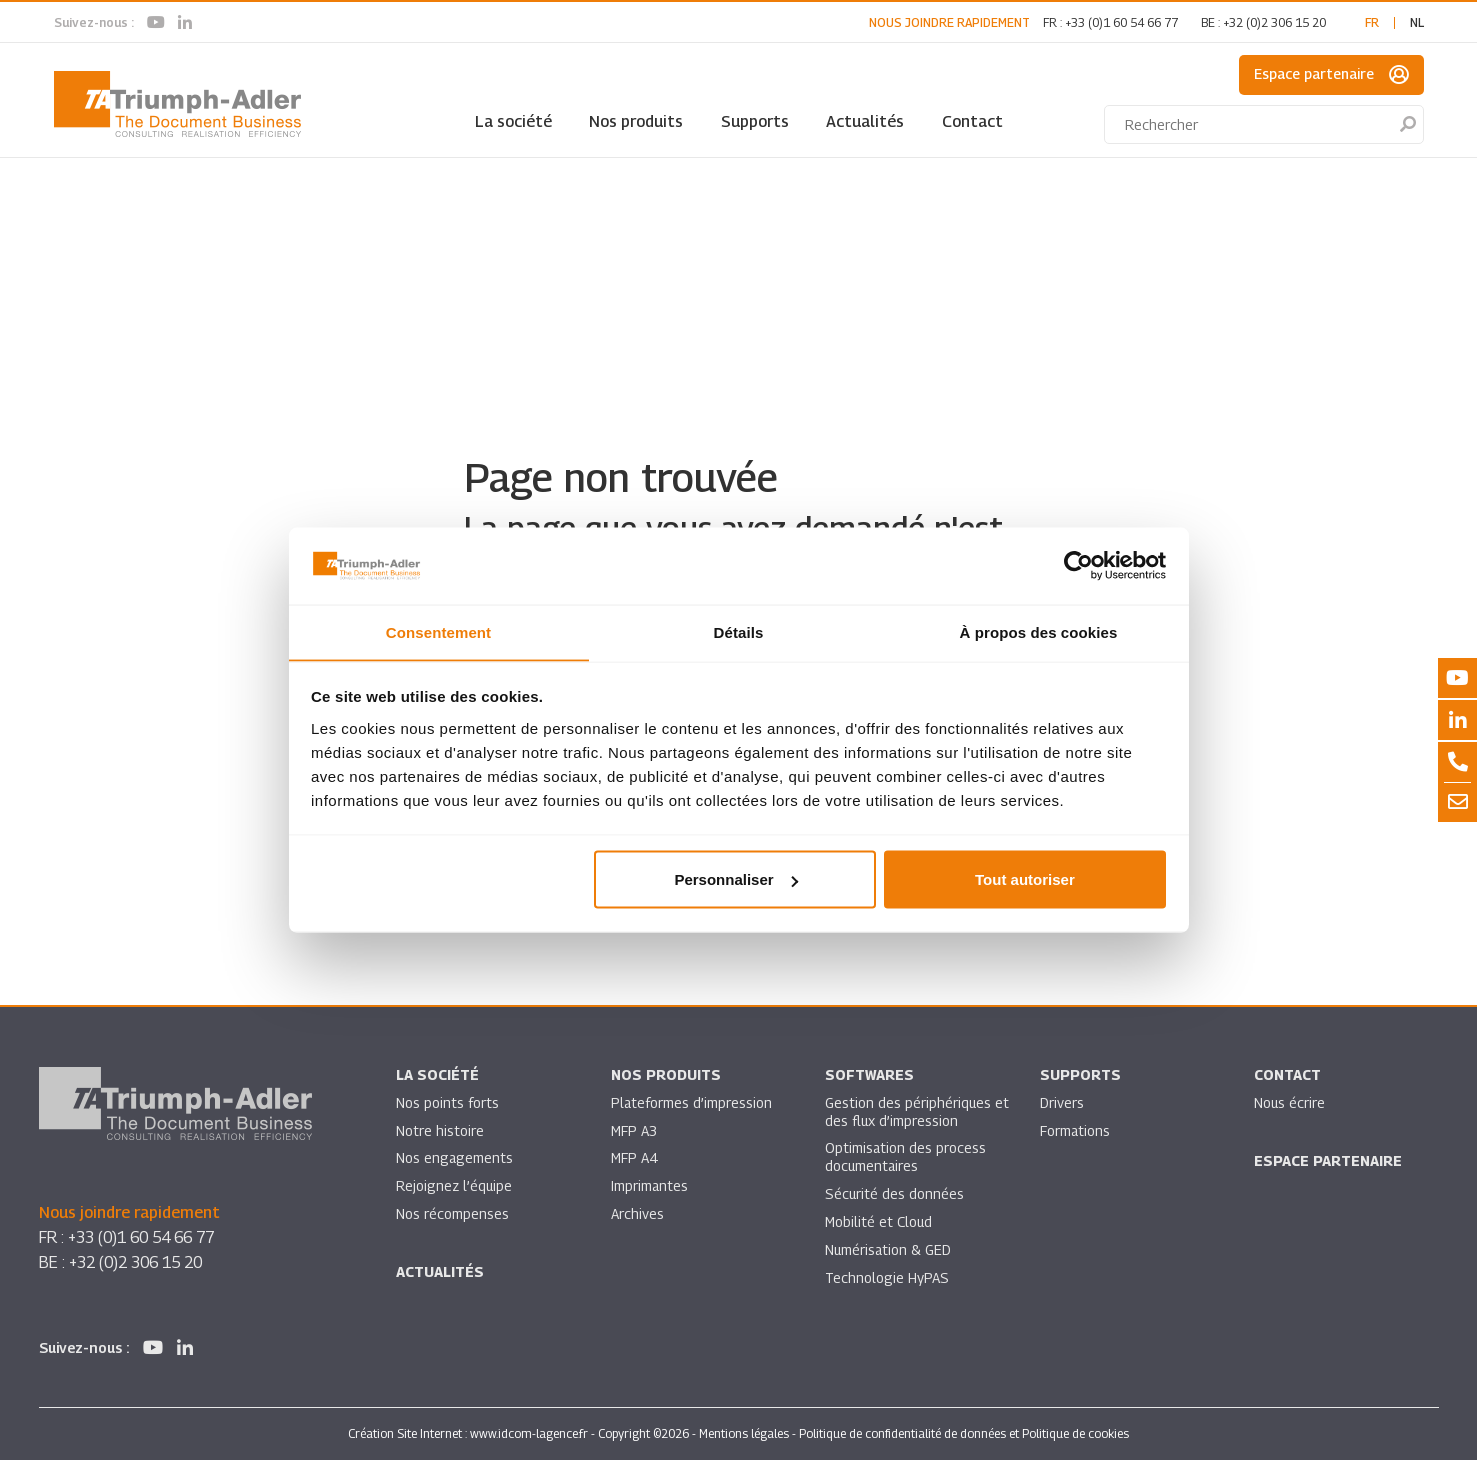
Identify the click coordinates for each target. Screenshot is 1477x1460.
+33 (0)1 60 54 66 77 (1121, 22)
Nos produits (636, 121)
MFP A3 (634, 1131)
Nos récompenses (452, 1215)
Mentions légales (744, 1433)
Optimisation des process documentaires (906, 1158)
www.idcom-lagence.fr (529, 1433)
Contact (972, 121)
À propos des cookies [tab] (1039, 631)
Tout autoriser (1025, 879)
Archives (637, 1215)
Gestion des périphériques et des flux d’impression (908, 1112)
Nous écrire (1290, 1103)
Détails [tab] (739, 631)
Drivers (1062, 1103)
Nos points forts (447, 1103)
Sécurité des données (895, 1195)
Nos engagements (455, 1159)
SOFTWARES (869, 1075)
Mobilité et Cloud (879, 1223)
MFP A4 (634, 1159)
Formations (1075, 1131)
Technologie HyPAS (887, 1279)
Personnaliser (735, 879)
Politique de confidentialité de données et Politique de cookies (964, 1433)
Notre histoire (440, 1131)
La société (513, 121)
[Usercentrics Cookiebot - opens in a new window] (1078, 565)
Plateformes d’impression (692, 1103)
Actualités (865, 121)
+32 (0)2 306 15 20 (1274, 22)
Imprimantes (650, 1187)
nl (1417, 22)
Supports (755, 121)
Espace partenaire (1331, 75)
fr (1372, 22)
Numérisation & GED (889, 1251)
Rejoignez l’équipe (455, 1187)
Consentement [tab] (438, 631)
